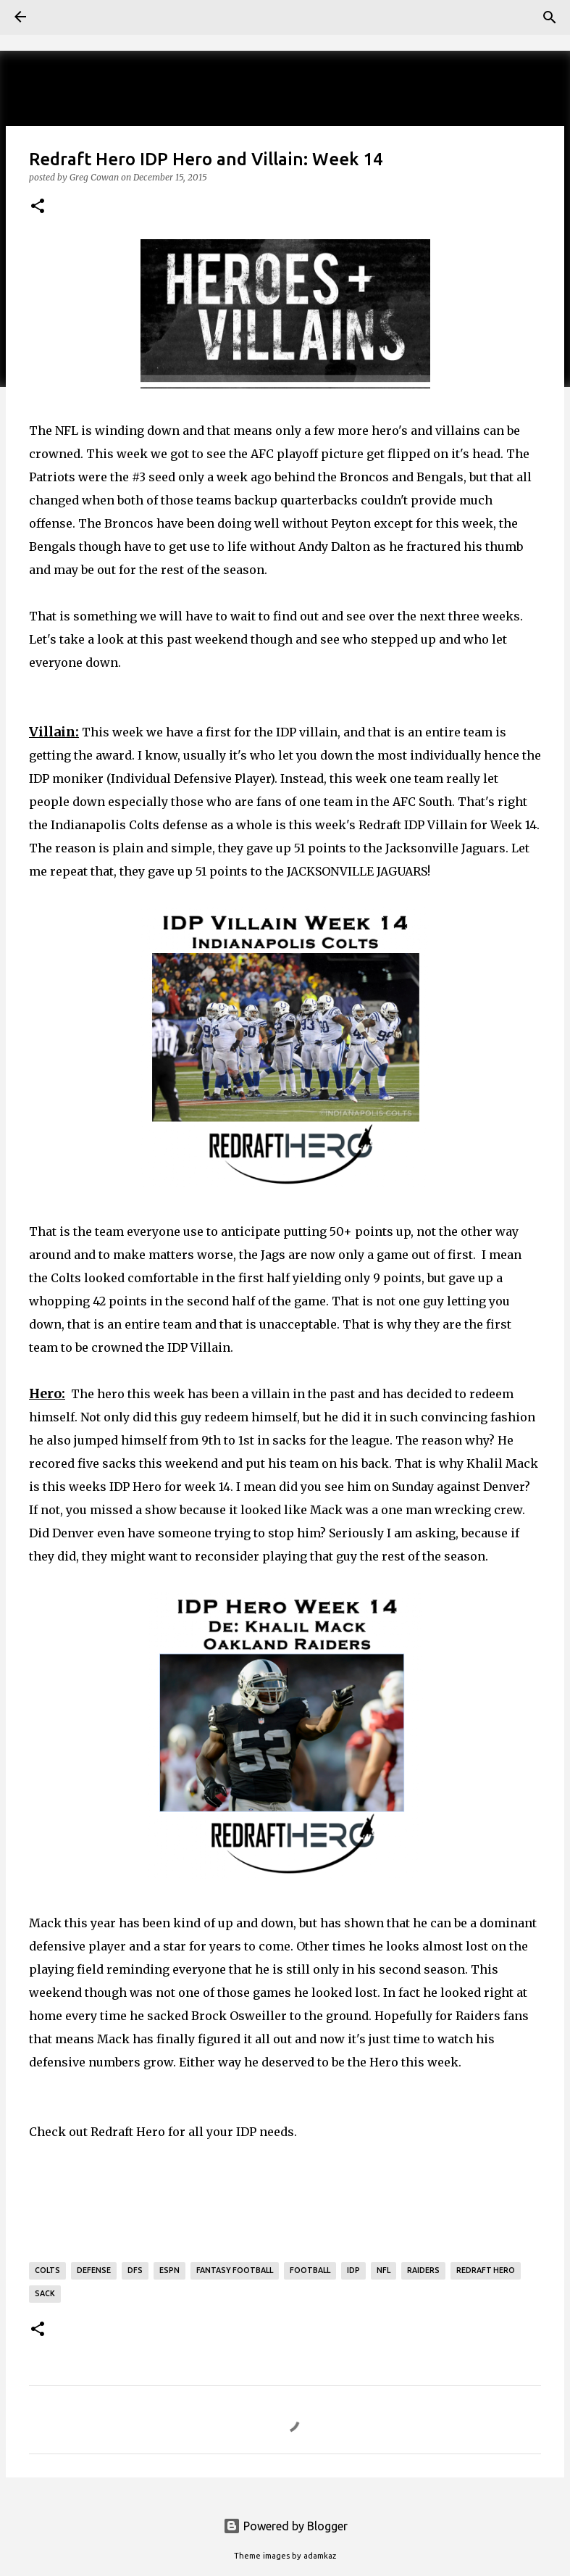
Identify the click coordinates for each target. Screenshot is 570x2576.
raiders (423, 2270)
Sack (45, 2293)
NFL (383, 2270)
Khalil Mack (502, 1463)
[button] (37, 206)
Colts (47, 2270)
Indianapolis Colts (105, 825)
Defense (94, 2270)
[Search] (549, 17)
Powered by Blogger (285, 2526)
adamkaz (319, 2555)
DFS (135, 2270)
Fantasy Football (234, 2270)
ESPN (169, 2270)
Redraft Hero (128, 2131)
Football (310, 2270)
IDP (353, 2270)
